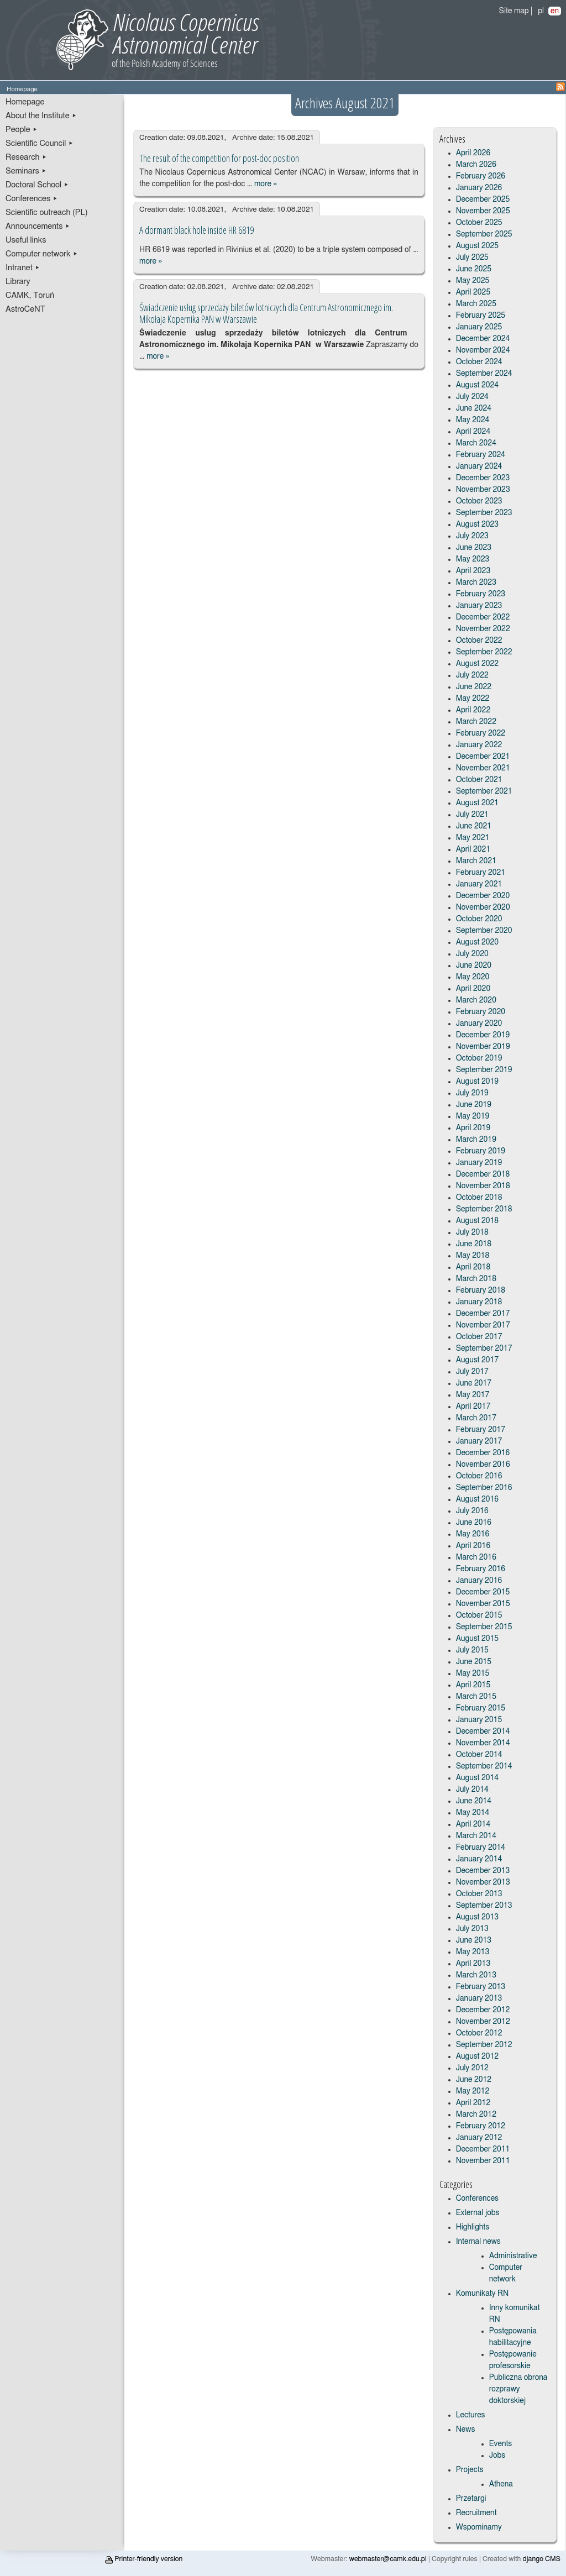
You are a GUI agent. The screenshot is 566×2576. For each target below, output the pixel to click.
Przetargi (471, 2498)
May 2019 (473, 1116)
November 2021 (483, 768)
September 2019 (484, 1070)
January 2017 (479, 1441)
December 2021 (483, 756)
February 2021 (480, 873)
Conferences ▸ (32, 199)
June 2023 (474, 548)
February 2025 (480, 315)
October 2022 (479, 640)
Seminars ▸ (26, 171)
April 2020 (473, 989)
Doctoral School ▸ (37, 185)
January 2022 (479, 745)
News (465, 2429)
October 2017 (479, 1337)
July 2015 (472, 1650)
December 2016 (483, 1453)
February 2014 (480, 1847)
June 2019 (474, 1105)
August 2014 (477, 1778)
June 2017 (474, 1383)
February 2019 (480, 1151)
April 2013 (473, 1964)
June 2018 (474, 1244)
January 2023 (479, 606)
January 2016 (479, 1581)
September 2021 (484, 791)
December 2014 (483, 1731)
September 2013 (484, 1905)
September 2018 (484, 1209)
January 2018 (479, 1302)
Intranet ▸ (23, 268)
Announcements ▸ (38, 226)
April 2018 (473, 1267)
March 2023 (476, 582)
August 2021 (477, 803)
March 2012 (476, 2114)
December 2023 (483, 478)
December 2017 (483, 1314)
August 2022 (477, 664)
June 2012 (474, 2080)
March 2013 (476, 1975)
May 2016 (473, 1534)
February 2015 (480, 1708)
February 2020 (480, 1012)
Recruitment (476, 2513)
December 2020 (483, 896)
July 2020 (472, 954)
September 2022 (484, 652)
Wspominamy (479, 2527)
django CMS (542, 2559)
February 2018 (480, 1290)
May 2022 (473, 698)
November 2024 (483, 350)
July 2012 (472, 2068)
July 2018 (472, 1232)
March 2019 (476, 1139)
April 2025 (473, 292)
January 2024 (479, 466)
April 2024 (473, 432)
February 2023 (480, 594)
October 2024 (479, 362)
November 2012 (483, 2022)
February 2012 (480, 2126)
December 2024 (483, 339)
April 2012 (473, 2103)
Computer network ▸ (42, 254)
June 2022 (474, 687)
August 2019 (477, 1081)
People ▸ (22, 129)
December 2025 (483, 199)
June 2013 (474, 1940)
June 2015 (474, 1662)
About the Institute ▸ (41, 116)
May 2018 (473, 1256)
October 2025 (479, 223)
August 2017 (477, 1360)
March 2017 (476, 1418)
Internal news (478, 2242)
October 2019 (479, 1058)
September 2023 (484, 513)
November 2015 (483, 1604)
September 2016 (484, 1488)
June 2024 (474, 408)
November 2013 (483, 1882)
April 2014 (473, 1824)
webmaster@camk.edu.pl (388, 2559)
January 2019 (479, 1163)
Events (500, 2444)
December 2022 (483, 617)
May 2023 (473, 559)
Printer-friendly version (143, 2559)
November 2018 (483, 1186)
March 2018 (476, 1279)
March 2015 (476, 1697)
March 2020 (476, 1000)
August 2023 (477, 524)
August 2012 (477, 2056)
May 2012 (473, 2091)
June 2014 (474, 1801)
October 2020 (479, 919)
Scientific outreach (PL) (47, 212)
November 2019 (483, 1047)
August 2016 (477, 1499)
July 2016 (472, 1511)
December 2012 (483, 2010)
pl (541, 11)
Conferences (477, 2198)
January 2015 (479, 1720)
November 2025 (483, 211)
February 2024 (480, 455)
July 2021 (472, 815)
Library (18, 281)
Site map (514, 11)
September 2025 (484, 234)
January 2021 (479, 884)
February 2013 (480, 1987)
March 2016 (476, 1557)
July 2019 (472, 1093)
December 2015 (483, 1592)
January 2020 (479, 1023)
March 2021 (476, 861)
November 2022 (483, 629)
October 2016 (479, 1476)
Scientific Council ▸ (40, 143)
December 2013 (483, 1871)
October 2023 (479, 501)
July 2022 (472, 675)
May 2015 (473, 1673)
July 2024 (472, 397)
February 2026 (480, 176)
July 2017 (472, 1372)
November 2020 (483, 907)
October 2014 (479, 1755)
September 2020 (484, 931)
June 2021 (474, 826)
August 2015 (477, 1639)
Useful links (26, 240)
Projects (470, 2470)
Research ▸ (26, 157)
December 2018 (483, 1174)
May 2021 (473, 838)
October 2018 (479, 1198)
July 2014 (472, 1789)
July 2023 (472, 536)
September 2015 (484, 1627)
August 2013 (477, 1917)
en (555, 11)
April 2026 (473, 153)
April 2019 (473, 1128)
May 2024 (473, 420)
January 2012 (479, 2138)
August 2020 (477, 942)
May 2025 (473, 281)
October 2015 (479, 1615)
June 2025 (474, 269)
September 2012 (484, 2045)
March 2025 (476, 304)
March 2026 (476, 165)
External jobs (478, 2213)
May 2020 (473, 977)
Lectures (470, 2415)
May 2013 (473, 1952)
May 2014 (473, 1813)
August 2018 (477, 1221)
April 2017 (473, 1406)
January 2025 (479, 327)
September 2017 (484, 1348)
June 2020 (474, 965)
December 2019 (483, 1035)
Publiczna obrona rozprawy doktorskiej (518, 2389)
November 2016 (483, 1464)
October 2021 (479, 780)
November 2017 (483, 1325)
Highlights (473, 2227)
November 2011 (483, 2161)
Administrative (513, 2256)
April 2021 (473, 849)
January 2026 (479, 188)
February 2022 (480, 733)
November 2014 (483, 1743)
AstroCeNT (25, 309)
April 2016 (473, 1546)
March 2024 (476, 443)
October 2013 (479, 1894)
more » (265, 184)
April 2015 (473, 1685)
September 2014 (484, 1766)
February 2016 (480, 1569)
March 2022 (476, 722)
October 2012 (479, 2033)
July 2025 (472, 257)
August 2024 (477, 385)
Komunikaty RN (482, 2293)
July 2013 (472, 1929)
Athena (501, 2484)
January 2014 (479, 1859)
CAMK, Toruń (30, 295)
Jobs (497, 2455)
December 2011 (483, 2149)
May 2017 (473, 1395)
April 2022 (473, 710)
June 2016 (474, 1522)
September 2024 (484, 373)
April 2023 (473, 571)
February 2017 (480, 1430)
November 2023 (483, 490)
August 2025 (477, 246)
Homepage (25, 102)
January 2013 (479, 1998)
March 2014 (476, 1836)
